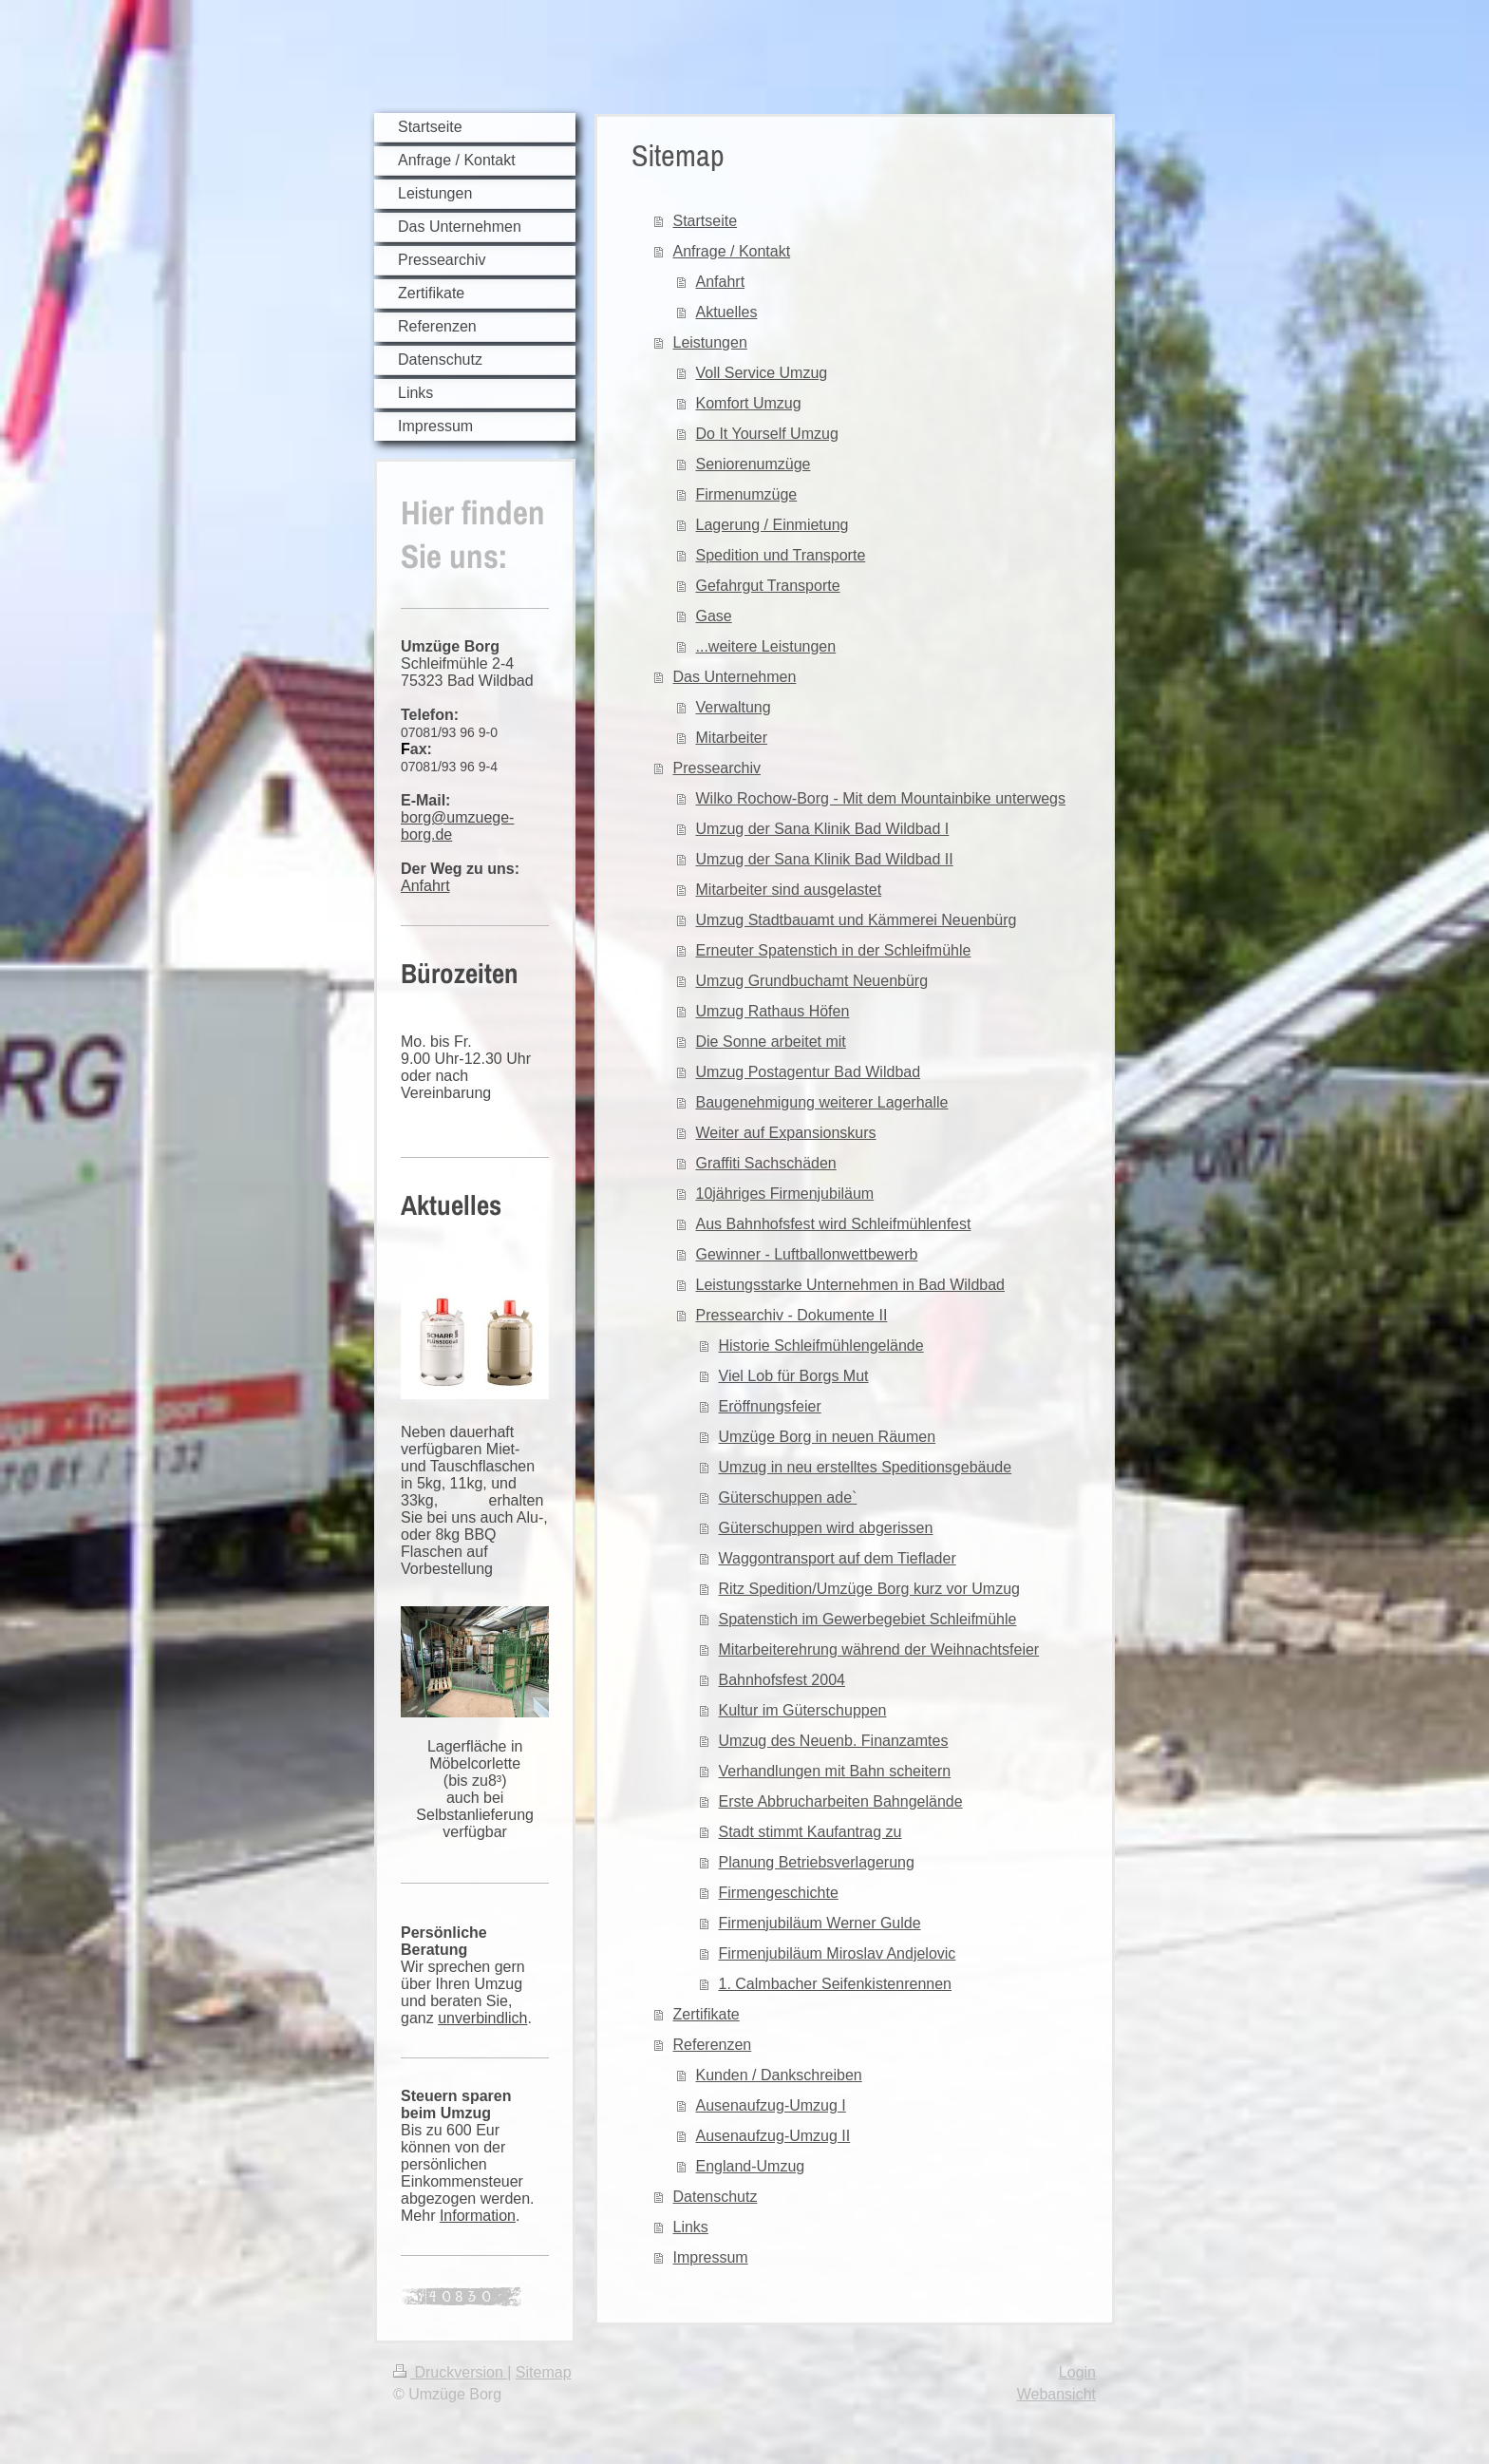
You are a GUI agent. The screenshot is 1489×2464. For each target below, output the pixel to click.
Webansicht (1056, 2394)
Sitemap (544, 2372)
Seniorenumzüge (753, 464)
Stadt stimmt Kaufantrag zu (810, 1832)
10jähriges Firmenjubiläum (785, 1193)
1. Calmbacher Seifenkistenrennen (835, 1984)
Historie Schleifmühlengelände (821, 1345)
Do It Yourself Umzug (767, 434)
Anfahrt (425, 886)
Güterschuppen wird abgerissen (826, 1528)
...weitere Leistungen (766, 646)
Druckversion (450, 2372)
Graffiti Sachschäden (766, 1163)
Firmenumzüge (747, 494)
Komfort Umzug (748, 403)
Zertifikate (706, 2014)
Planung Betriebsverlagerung (816, 1862)
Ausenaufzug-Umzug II (773, 2136)
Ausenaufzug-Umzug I (771, 2105)
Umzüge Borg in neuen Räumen (827, 1437)
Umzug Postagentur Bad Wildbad (808, 1072)
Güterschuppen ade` (788, 1497)
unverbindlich (482, 2018)
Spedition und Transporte (781, 555)
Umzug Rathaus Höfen (773, 1011)
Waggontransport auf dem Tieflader (837, 1558)
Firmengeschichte (779, 1893)
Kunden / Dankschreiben (779, 2075)
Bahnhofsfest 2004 (782, 1680)
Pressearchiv (717, 768)
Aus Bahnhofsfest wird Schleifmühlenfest (833, 1224)
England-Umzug (750, 2166)
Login (1077, 2372)
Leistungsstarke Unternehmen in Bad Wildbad (851, 1285)
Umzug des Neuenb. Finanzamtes (834, 1741)
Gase (714, 616)
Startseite (705, 221)
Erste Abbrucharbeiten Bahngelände (841, 1801)
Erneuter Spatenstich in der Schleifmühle (833, 950)
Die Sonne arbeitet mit (771, 1041)
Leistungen (710, 342)
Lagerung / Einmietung (772, 525)
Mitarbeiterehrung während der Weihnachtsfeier (879, 1649)
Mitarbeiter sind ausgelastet (789, 889)
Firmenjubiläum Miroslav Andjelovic (837, 1953)
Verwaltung (733, 707)
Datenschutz (715, 2197)
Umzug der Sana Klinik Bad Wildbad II (824, 859)
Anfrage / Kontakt (732, 251)
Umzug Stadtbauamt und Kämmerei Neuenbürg (856, 920)
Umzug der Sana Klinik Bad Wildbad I (823, 829)
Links (690, 2227)
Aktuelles (727, 312)
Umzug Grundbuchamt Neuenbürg (812, 981)
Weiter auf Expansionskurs (786, 1133)
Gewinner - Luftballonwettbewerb (807, 1254)
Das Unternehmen (735, 677)
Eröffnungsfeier (770, 1406)
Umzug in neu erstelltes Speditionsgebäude (865, 1467)
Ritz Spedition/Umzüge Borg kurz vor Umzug (869, 1589)
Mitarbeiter (732, 738)
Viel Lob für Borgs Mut (794, 1376)
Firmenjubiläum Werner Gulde (820, 1923)
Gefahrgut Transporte (768, 586)
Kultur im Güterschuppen (803, 1710)
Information (478, 2216)
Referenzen (712, 2045)
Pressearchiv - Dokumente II (792, 1315)
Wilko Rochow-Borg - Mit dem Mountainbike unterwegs (880, 798)
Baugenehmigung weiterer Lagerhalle (822, 1102)
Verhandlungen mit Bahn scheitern (835, 1771)
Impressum (710, 2257)
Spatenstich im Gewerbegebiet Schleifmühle (868, 1619)
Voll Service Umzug (762, 373)
